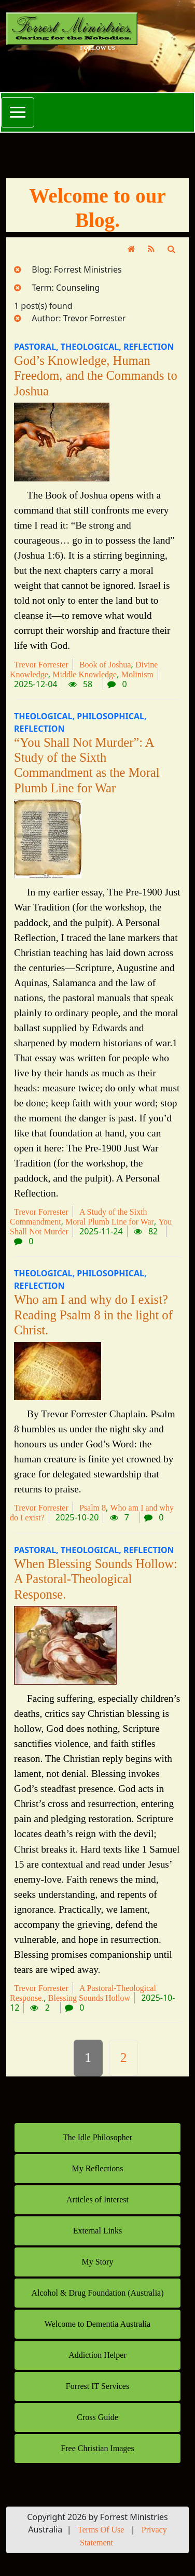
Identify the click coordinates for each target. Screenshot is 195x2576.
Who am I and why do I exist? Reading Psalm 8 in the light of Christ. (93, 1314)
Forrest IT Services (97, 2386)
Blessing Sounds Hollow (89, 1998)
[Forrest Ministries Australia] (97, 28)
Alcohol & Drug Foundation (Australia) (97, 2292)
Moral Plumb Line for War (109, 1221)
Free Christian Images (97, 2448)
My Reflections (97, 2168)
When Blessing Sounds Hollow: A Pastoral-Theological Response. (95, 1579)
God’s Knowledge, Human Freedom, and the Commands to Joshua (95, 375)
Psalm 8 (92, 1507)
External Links (97, 2230)
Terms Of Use (101, 2529)
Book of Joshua (105, 664)
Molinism (137, 674)
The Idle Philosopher (97, 2137)
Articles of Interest (97, 2199)
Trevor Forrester (41, 664)
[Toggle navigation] (17, 112)
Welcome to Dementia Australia (97, 2323)
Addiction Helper (97, 2355)
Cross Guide (97, 2417)
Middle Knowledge (84, 674)
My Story (98, 2261)
